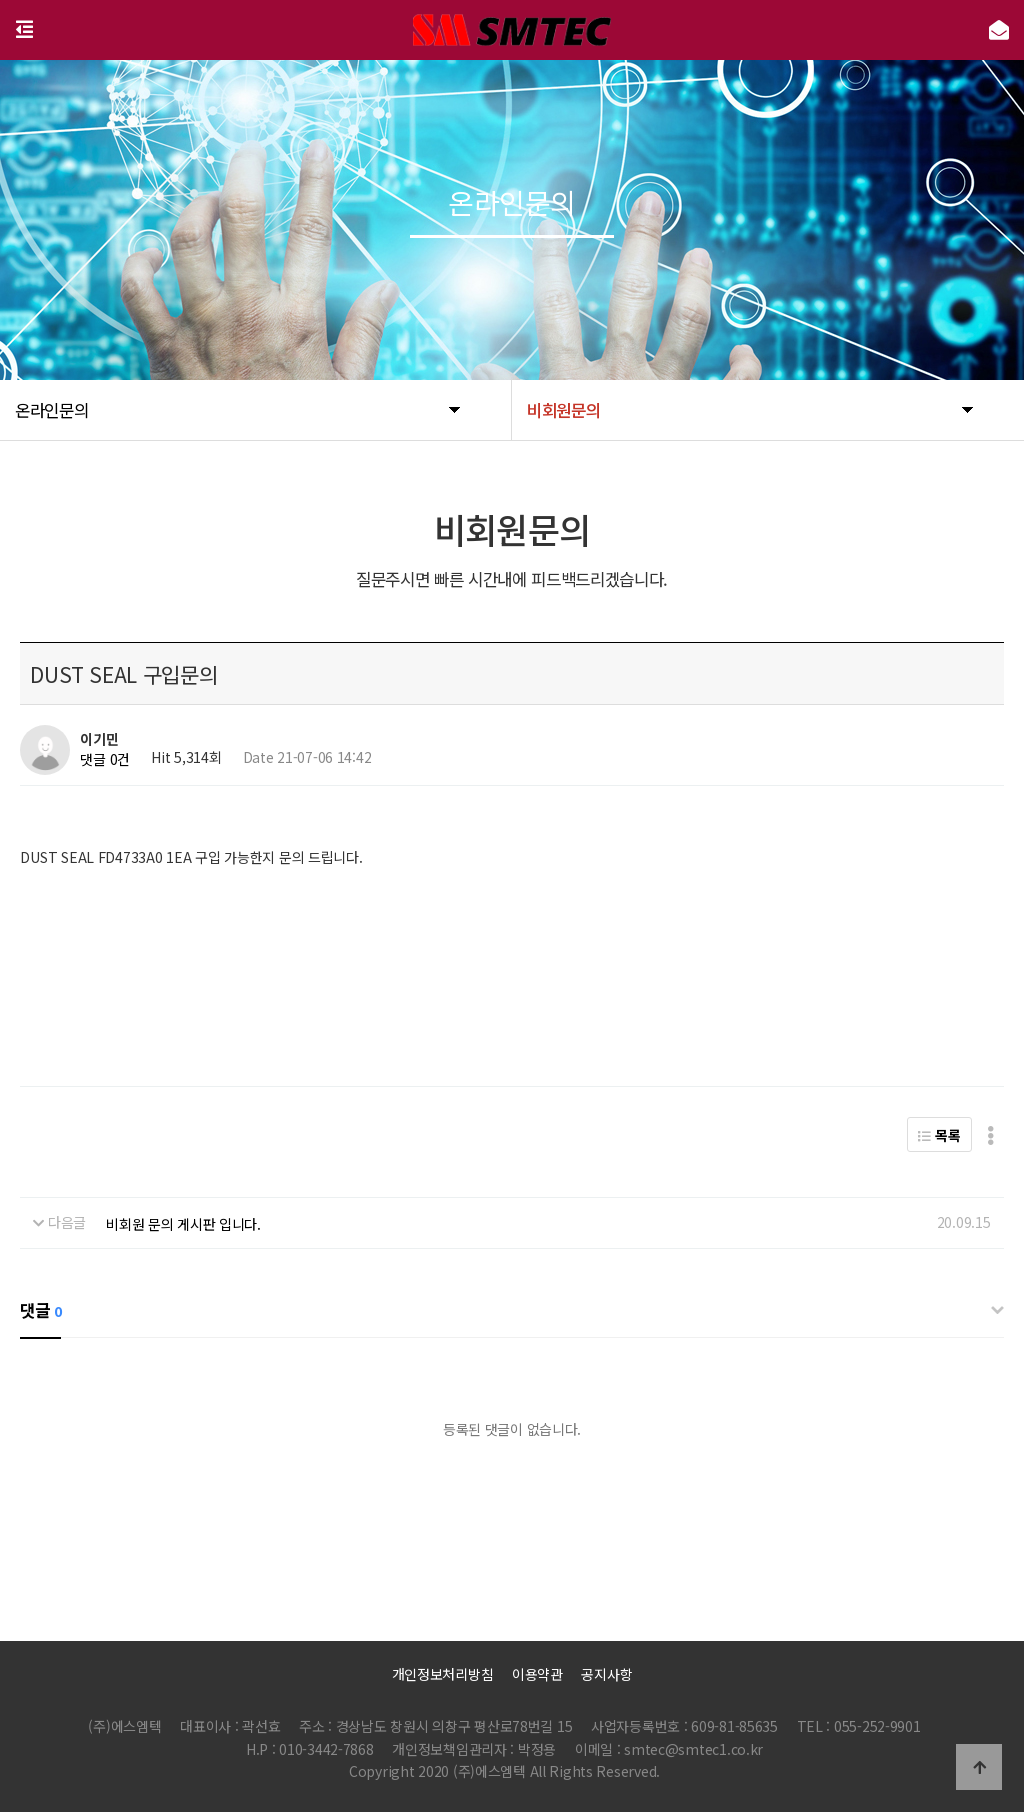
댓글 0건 (105, 759)
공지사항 (606, 1674)
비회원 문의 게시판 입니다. (183, 1224)
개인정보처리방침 (443, 1674)
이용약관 (537, 1674)
